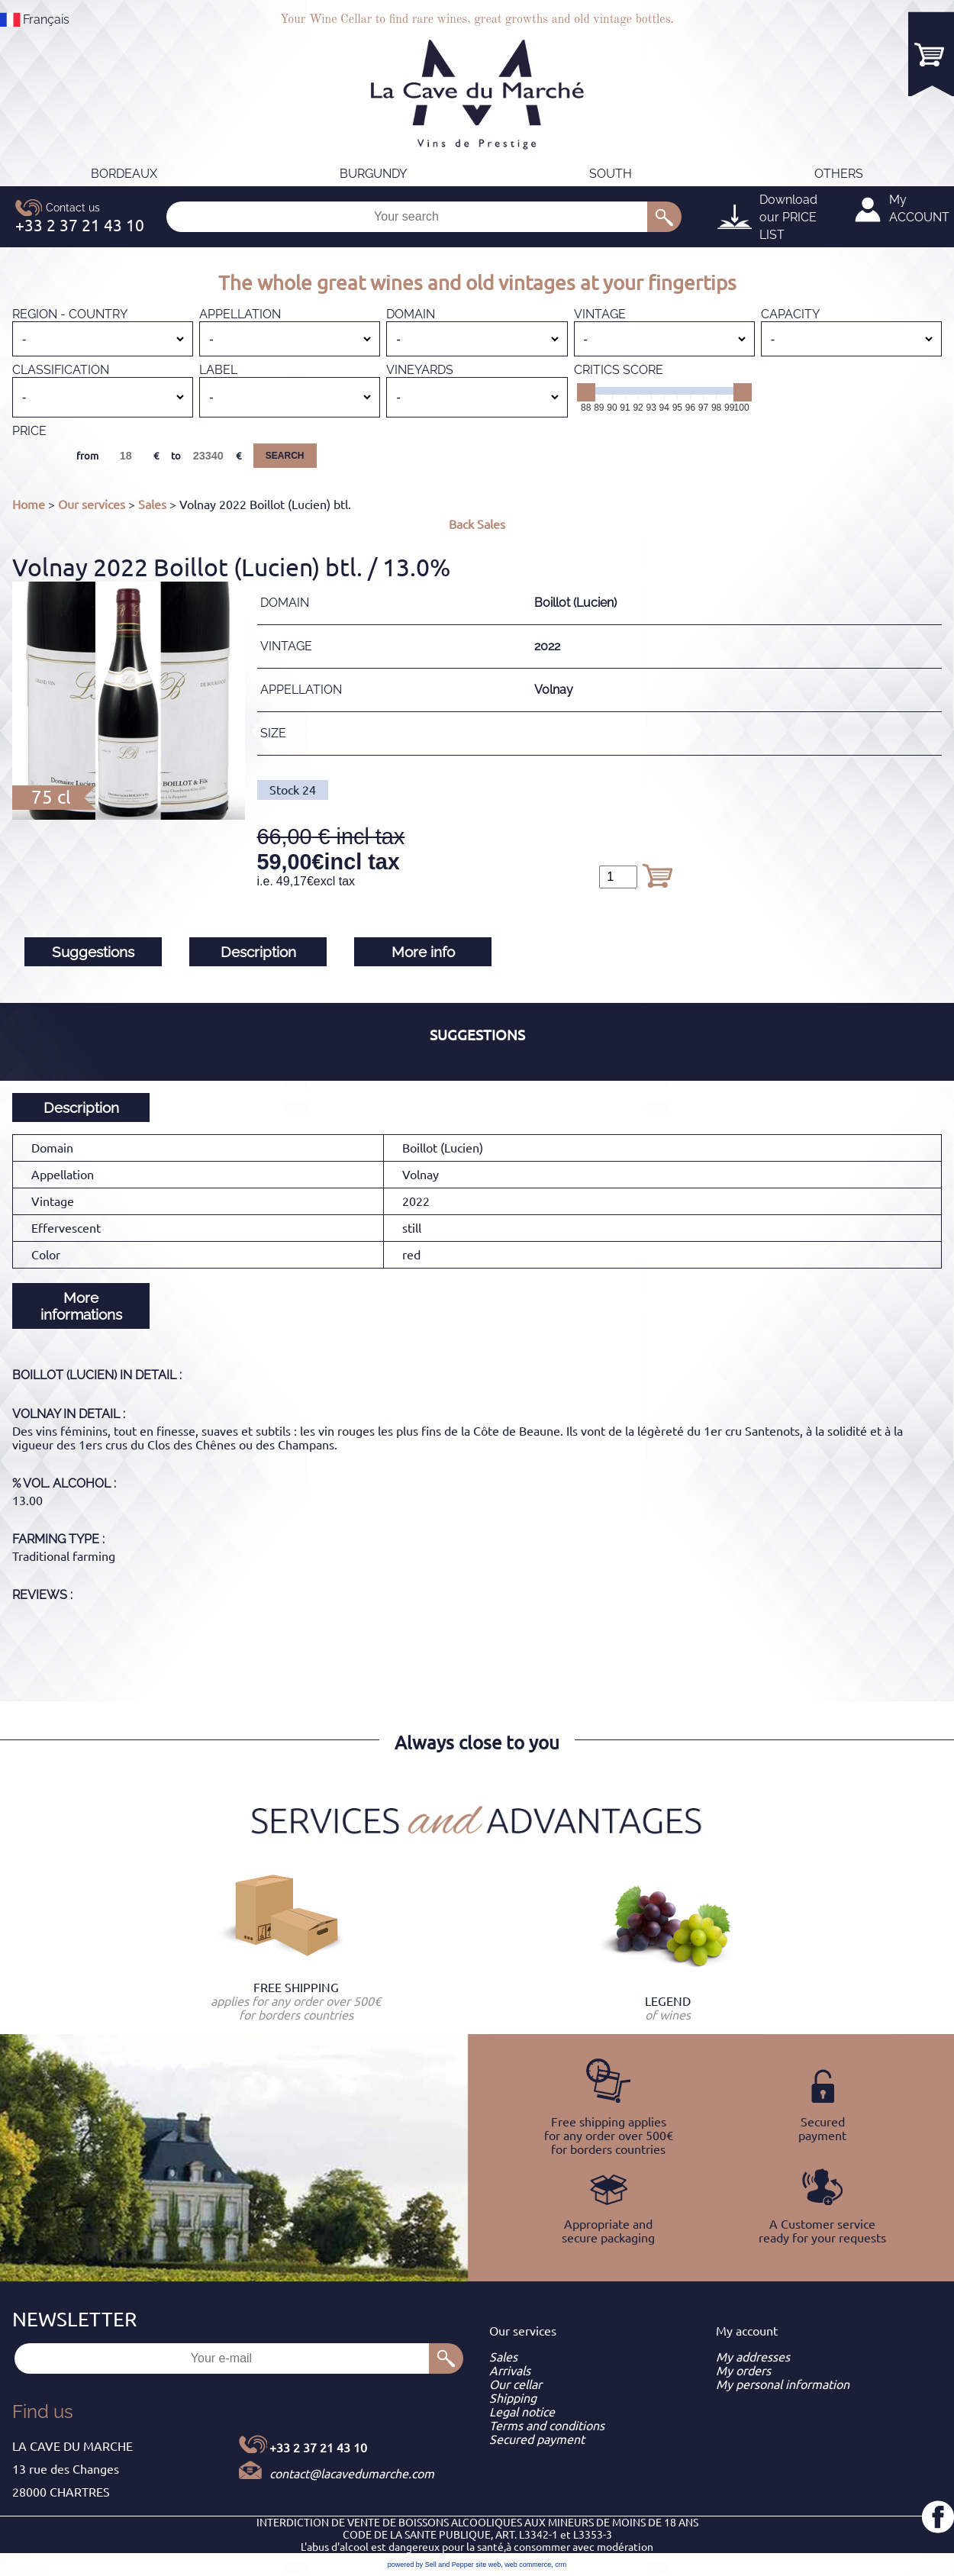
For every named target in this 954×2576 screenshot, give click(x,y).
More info (423, 951)
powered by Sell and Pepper (431, 2564)
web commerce (527, 2564)
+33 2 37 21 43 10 (318, 2448)
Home (28, 504)
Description (258, 951)
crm (560, 2564)
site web (488, 2564)
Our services (91, 504)
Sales (152, 504)
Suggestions (93, 951)
